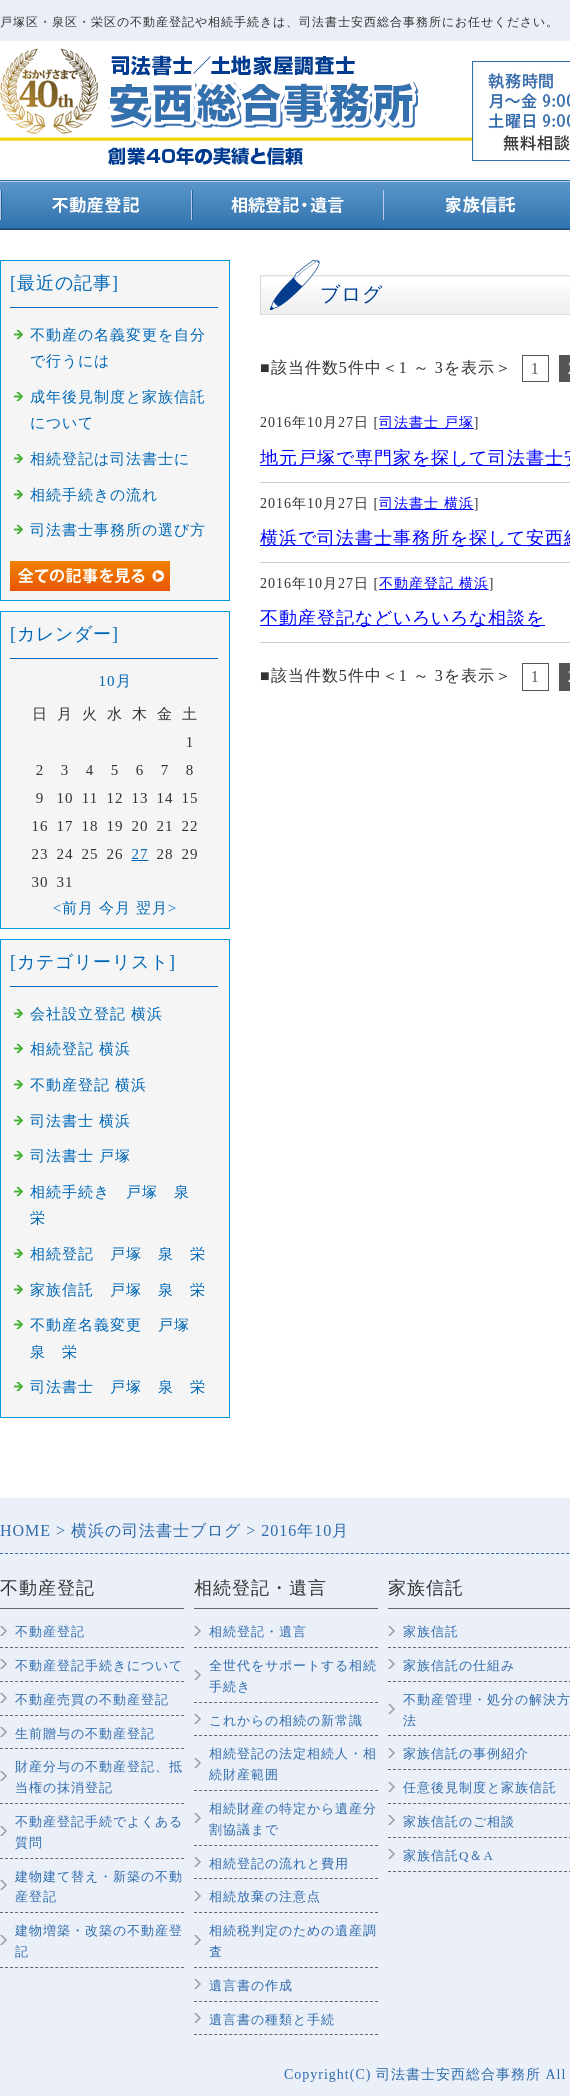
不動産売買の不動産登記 (92, 1699)
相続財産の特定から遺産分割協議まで (293, 1819)
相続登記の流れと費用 (279, 1863)
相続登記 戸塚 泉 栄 (118, 1254)
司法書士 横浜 (426, 503)
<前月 (73, 908)
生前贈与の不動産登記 (85, 1733)
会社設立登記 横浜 (96, 1014)
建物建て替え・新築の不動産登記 (99, 1887)
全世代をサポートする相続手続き (293, 1676)
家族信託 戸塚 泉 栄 (118, 1290)
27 (140, 854)
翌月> (156, 908)
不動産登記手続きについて (99, 1665)
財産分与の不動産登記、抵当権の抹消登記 (99, 1777)
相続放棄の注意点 (265, 1896)
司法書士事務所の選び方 (118, 530)
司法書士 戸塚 (426, 422)
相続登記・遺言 (258, 1631)
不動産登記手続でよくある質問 (99, 1832)
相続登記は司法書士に (110, 459)
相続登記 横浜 (80, 1049)
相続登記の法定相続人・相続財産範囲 (293, 1764)
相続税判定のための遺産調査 (293, 1941)
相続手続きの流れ (94, 495)
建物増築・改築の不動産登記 (99, 1941)
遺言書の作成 (251, 1985)
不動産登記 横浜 (434, 583)
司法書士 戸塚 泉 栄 (118, 1387)
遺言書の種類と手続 (272, 2019)
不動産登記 (50, 1631)
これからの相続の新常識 (286, 1720)
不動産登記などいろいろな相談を (402, 618)
